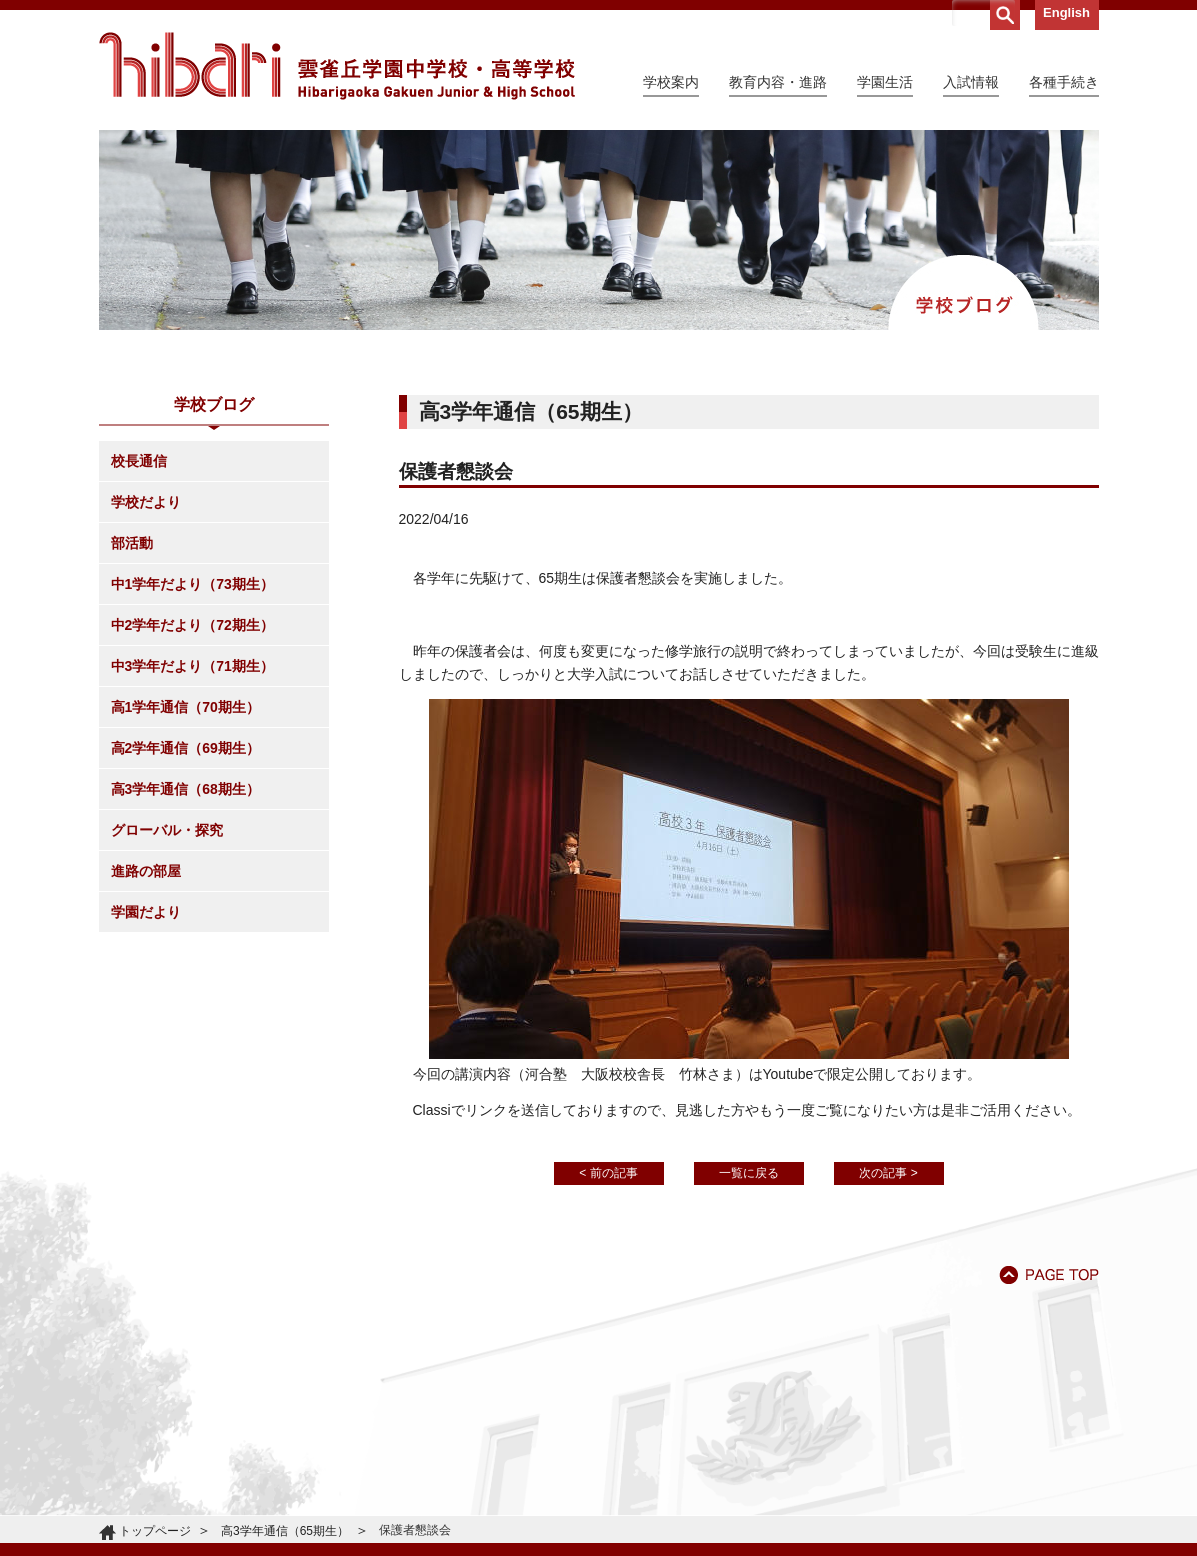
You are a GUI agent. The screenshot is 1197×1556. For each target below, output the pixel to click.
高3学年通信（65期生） (285, 1531)
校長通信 (139, 461)
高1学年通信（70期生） (185, 707)
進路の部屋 (146, 871)
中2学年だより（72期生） (192, 625)
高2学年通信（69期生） (185, 748)
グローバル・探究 (167, 830)
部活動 (132, 543)
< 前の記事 (608, 1173)
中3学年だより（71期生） (192, 666)
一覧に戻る (749, 1173)
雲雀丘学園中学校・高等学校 (337, 66)
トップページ (155, 1531)
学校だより (146, 502)
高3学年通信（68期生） (185, 789)
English (1066, 12)
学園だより (146, 912)
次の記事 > (888, 1173)
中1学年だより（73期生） (192, 584)
